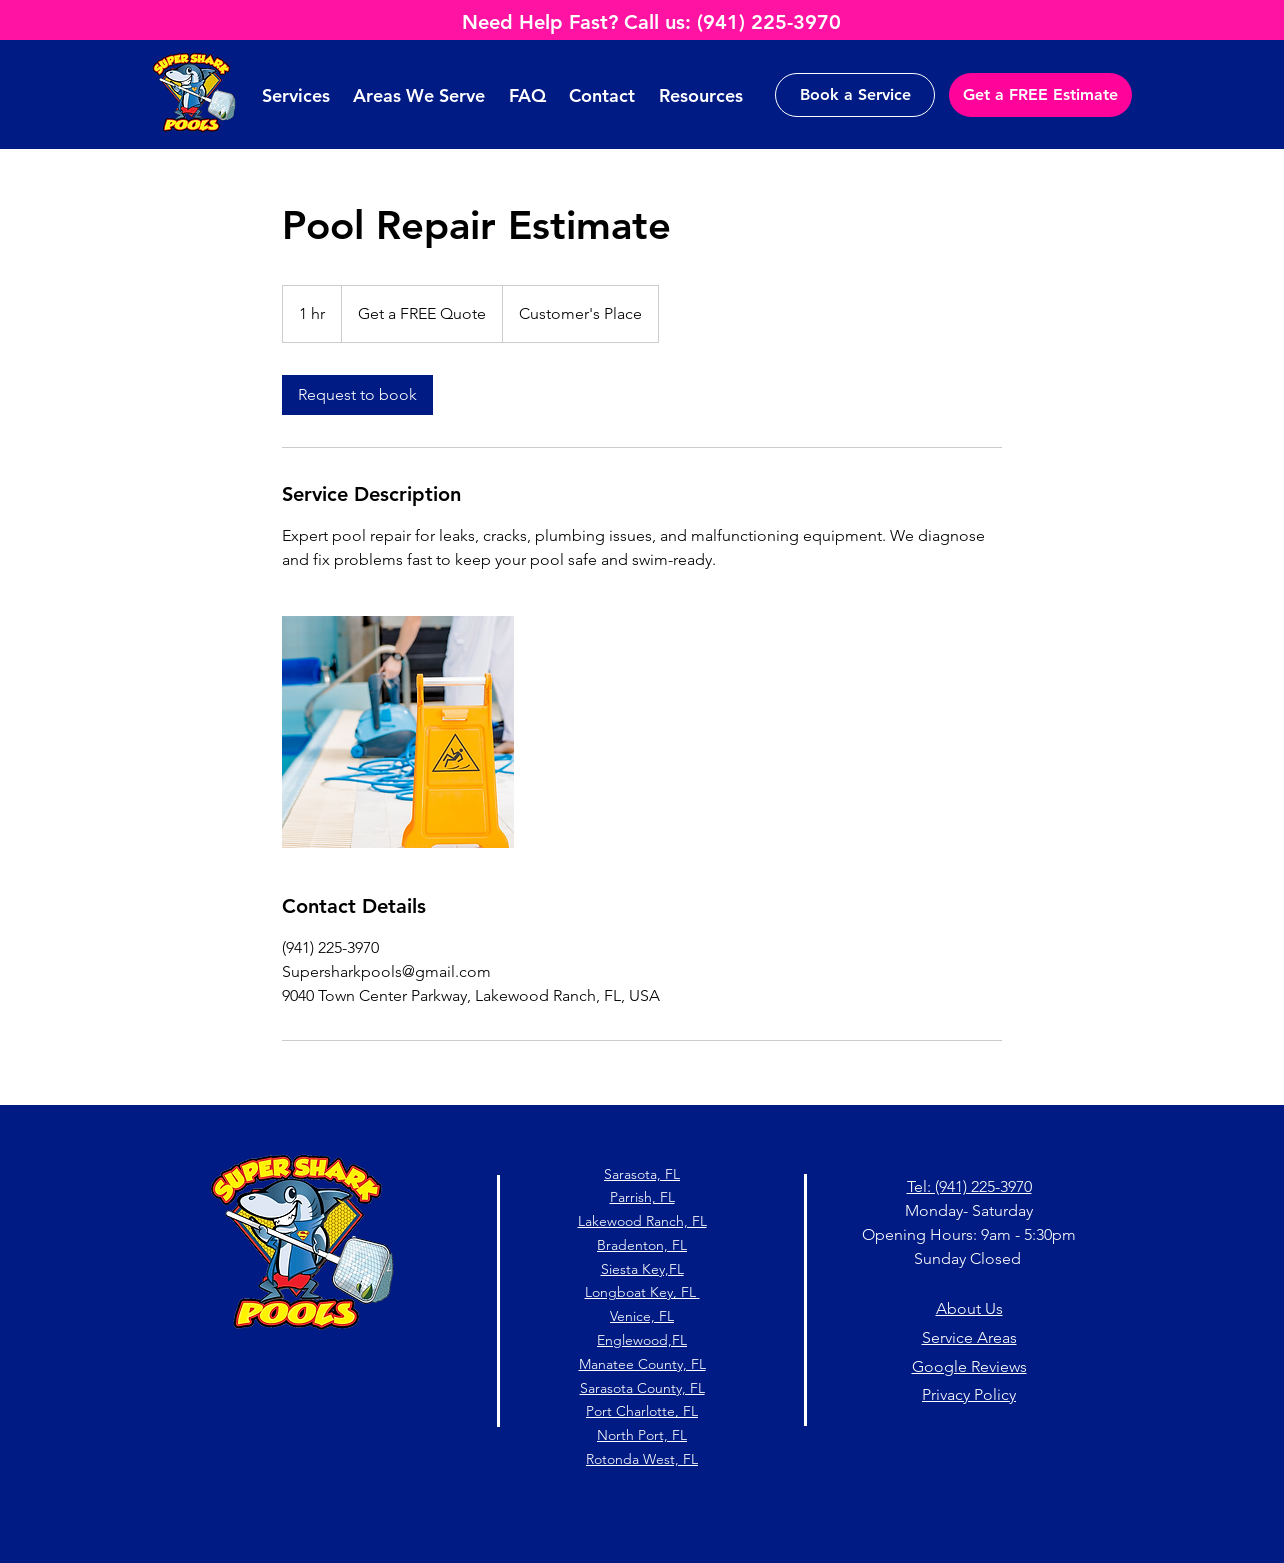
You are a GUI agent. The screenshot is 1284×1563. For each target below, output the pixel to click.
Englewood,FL (642, 1340)
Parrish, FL (642, 1197)
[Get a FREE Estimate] (1040, 95)
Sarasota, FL (642, 1174)
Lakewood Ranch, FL (642, 1221)
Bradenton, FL (642, 1245)
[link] (357, 395)
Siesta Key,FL (642, 1269)
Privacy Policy (969, 1394)
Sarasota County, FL (642, 1388)
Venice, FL (642, 1316)
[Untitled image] (398, 732)
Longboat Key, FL (642, 1292)
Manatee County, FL (642, 1364)
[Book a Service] (855, 95)
